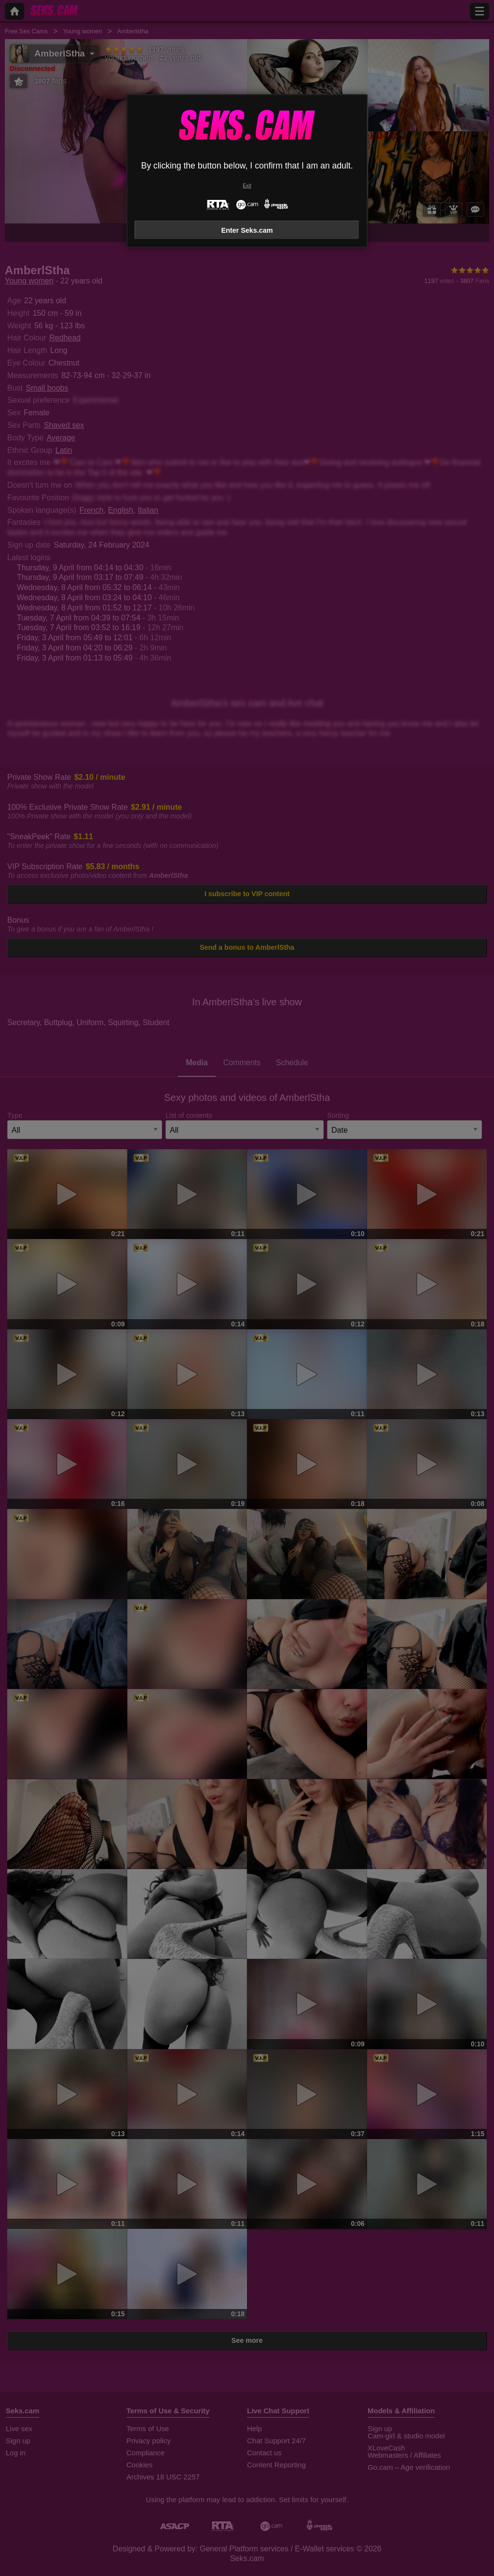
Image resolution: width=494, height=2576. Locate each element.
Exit (247, 185)
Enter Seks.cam (247, 230)
